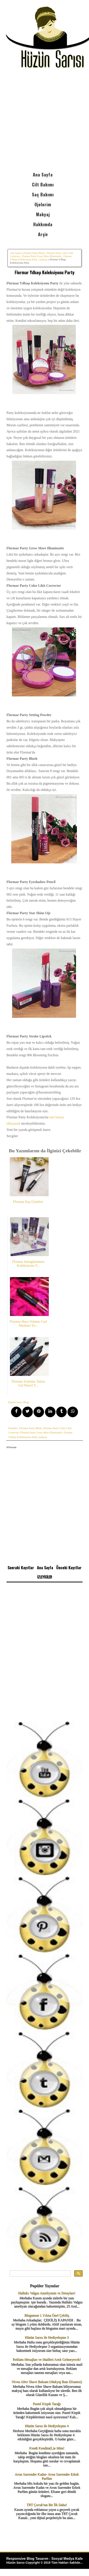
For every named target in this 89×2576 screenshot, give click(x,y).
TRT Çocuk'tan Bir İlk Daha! (47, 2505)
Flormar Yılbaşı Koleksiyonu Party (45, 272)
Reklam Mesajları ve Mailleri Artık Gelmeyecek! (47, 2359)
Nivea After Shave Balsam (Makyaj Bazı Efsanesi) (46, 2382)
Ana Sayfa (15, 253)
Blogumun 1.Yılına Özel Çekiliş (46, 2315)
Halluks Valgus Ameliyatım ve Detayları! (46, 2293)
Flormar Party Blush (33, 253)
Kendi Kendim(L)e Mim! (46, 2448)
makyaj (43, 259)
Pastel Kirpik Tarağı (46, 2404)
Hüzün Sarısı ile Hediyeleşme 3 (47, 2337)
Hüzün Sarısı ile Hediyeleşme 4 (47, 2426)
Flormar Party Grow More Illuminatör (41, 256)
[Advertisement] (44, 123)
